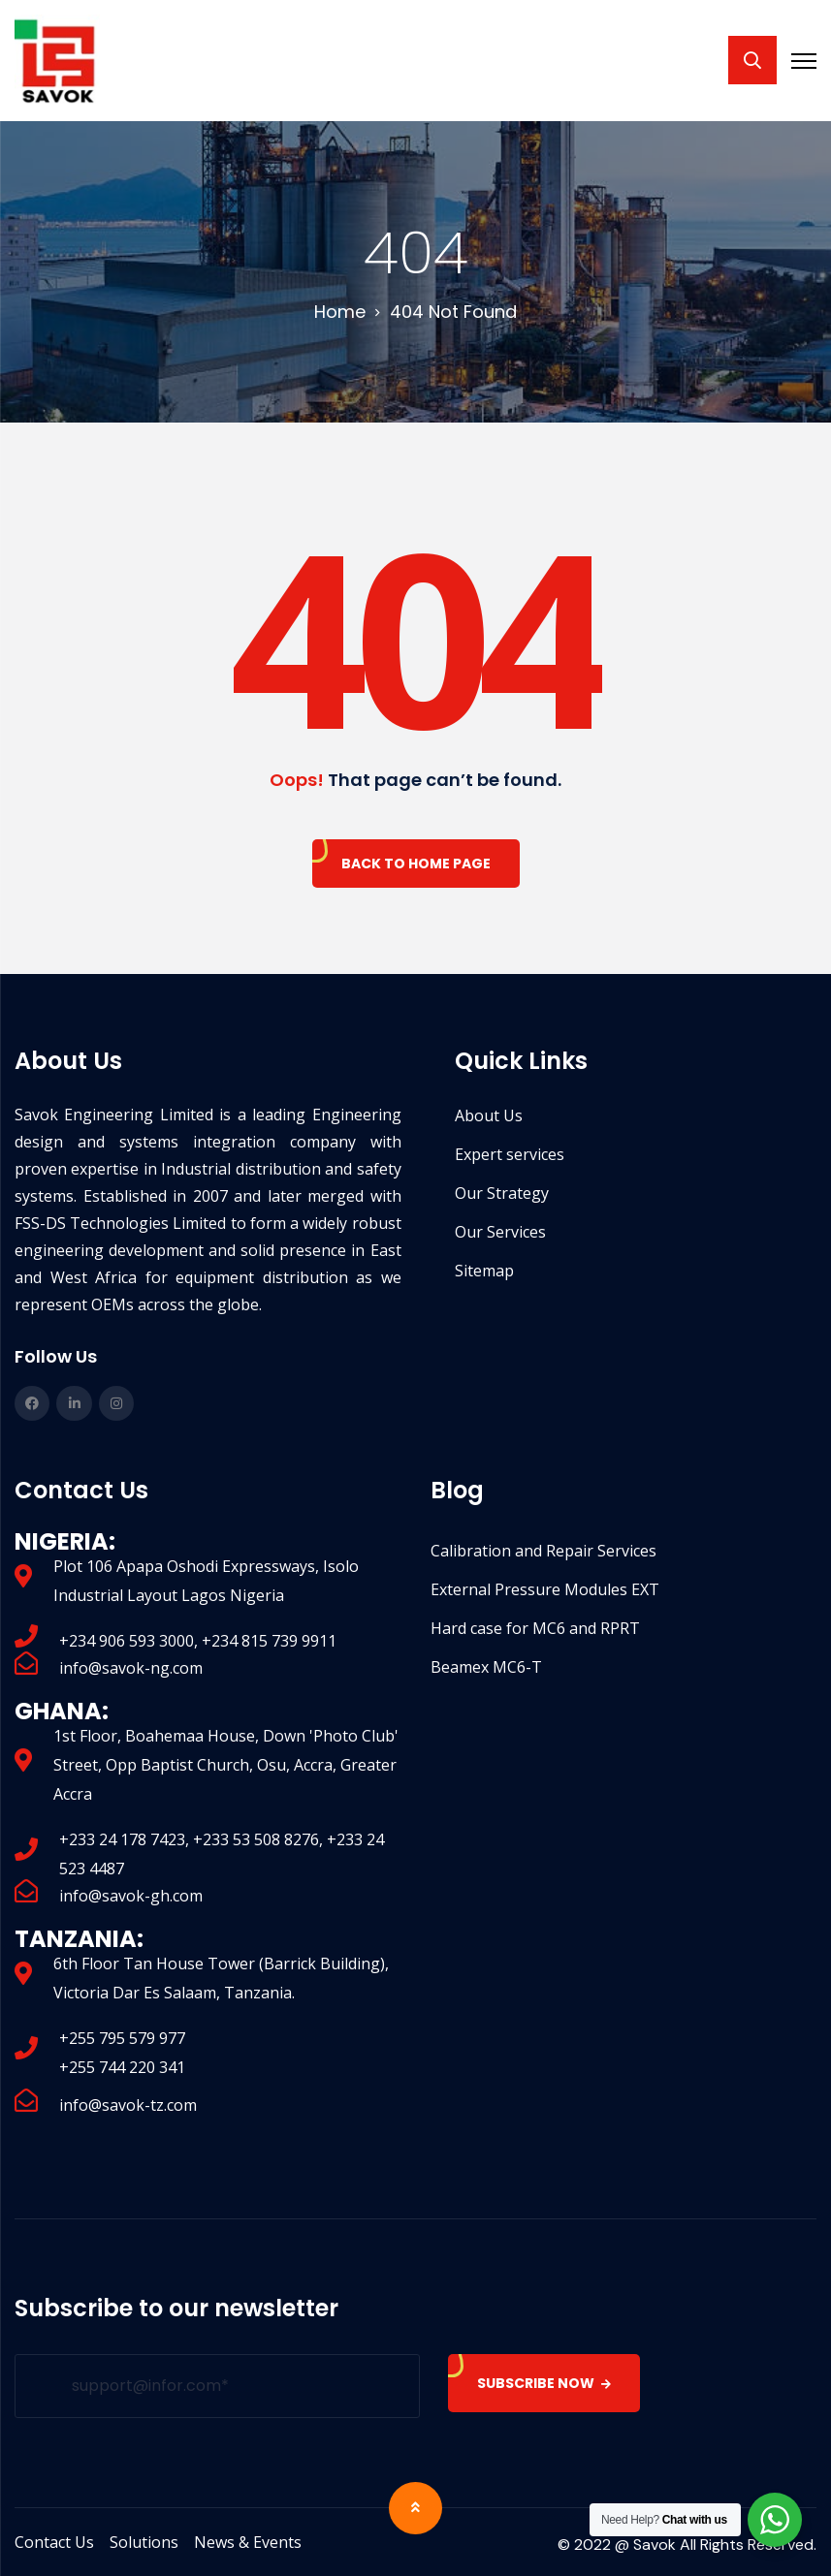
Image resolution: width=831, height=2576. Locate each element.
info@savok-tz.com (128, 2105)
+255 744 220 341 (122, 2067)
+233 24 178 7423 (122, 1839)
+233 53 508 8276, (260, 1839)
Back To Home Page (416, 863)
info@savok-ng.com (131, 1668)
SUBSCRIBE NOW (545, 2383)
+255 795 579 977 (122, 2038)
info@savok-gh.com (131, 1895)
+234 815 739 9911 (269, 1640)
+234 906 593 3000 (126, 1640)
